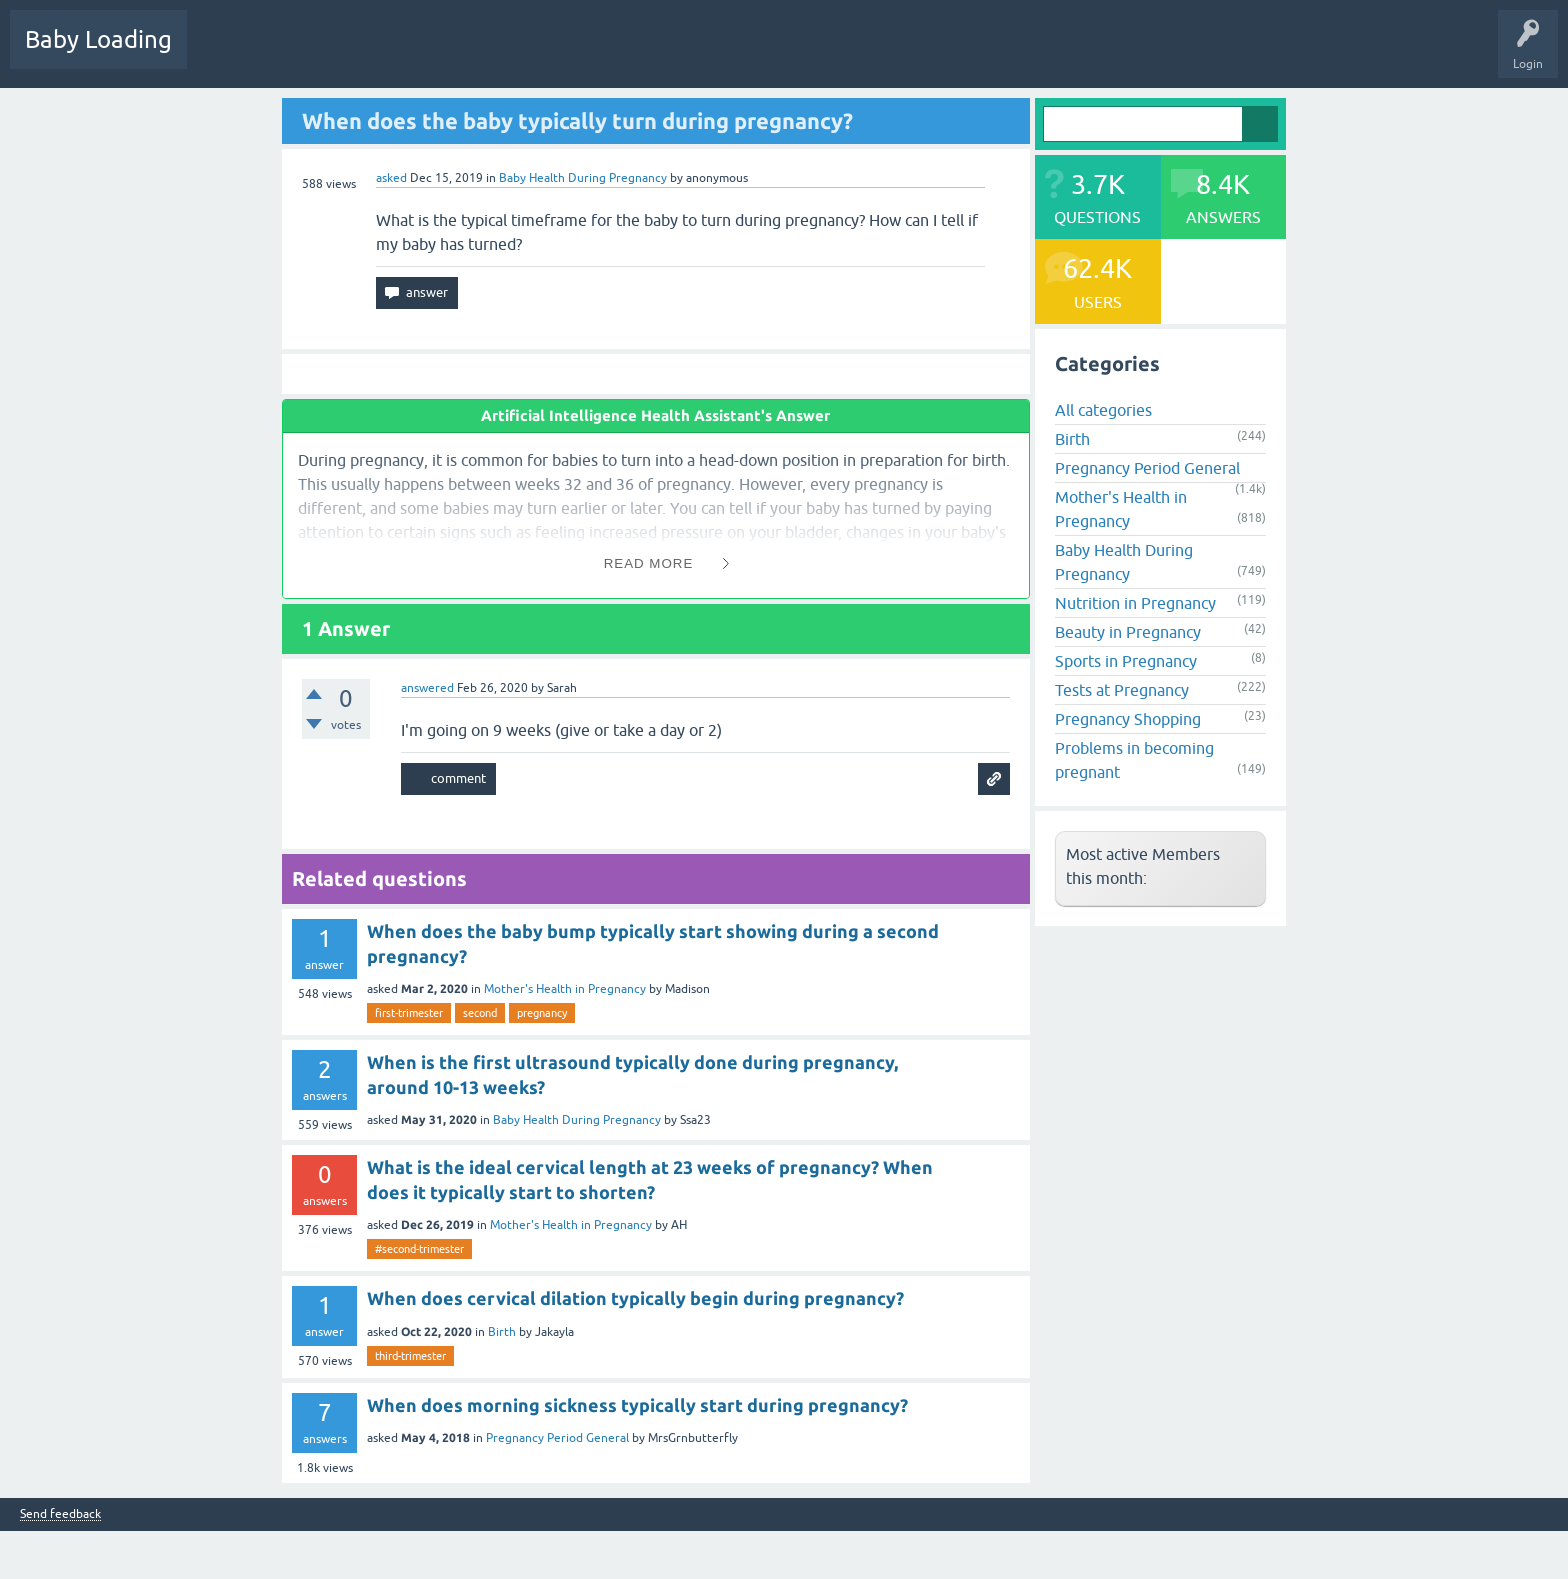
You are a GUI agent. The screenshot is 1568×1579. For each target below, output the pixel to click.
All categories (1103, 410)
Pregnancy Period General (557, 1438)
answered (427, 688)
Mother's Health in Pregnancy (565, 989)
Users (533, 54)
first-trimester (409, 1013)
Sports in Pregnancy (1126, 661)
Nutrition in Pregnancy (1135, 603)
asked (391, 178)
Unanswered (375, 54)
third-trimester (410, 1356)
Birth (502, 1332)
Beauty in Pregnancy (1128, 632)
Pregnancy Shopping (1128, 719)
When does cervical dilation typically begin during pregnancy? (635, 1298)
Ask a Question (617, 54)
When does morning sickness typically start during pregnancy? (637, 1405)
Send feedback (60, 1514)
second (480, 1013)
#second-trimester (419, 1249)
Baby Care (707, 54)
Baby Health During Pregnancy (583, 178)
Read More (649, 563)
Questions (229, 54)
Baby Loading (98, 39)
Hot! (299, 54)
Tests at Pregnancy (1122, 690)
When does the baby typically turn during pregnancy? (577, 120)
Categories (461, 54)
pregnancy (542, 1013)
